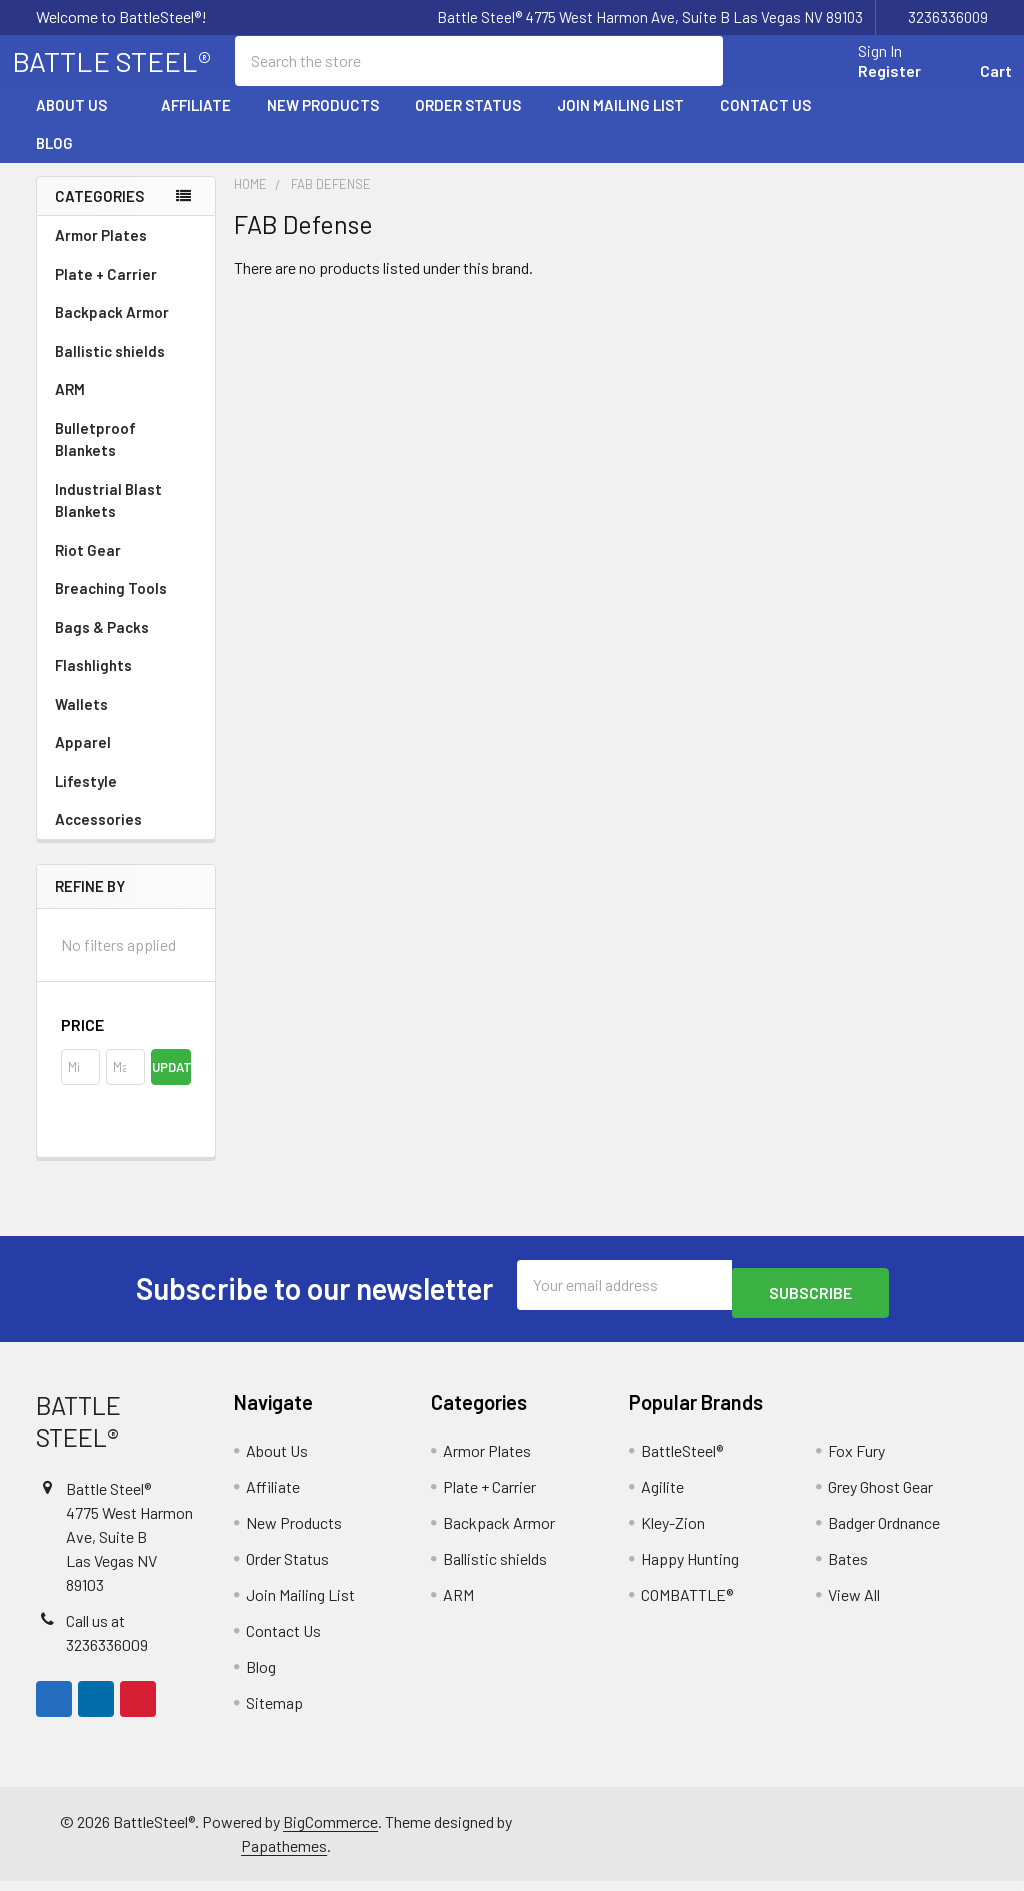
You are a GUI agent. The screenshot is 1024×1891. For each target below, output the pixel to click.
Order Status (468, 123)
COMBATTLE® (687, 1604)
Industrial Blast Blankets (108, 518)
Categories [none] (99, 214)
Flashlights (93, 683)
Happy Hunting (690, 1568)
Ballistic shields (126, 369)
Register (865, 82)
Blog (54, 161)
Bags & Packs (126, 645)
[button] (126, 1043)
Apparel (126, 760)
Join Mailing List (620, 123)
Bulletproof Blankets (95, 457)
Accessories (126, 837)
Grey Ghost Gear (880, 1496)
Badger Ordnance (884, 1532)
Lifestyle (86, 799)
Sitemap (274, 1712)
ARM (70, 407)
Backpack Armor (112, 330)
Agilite (662, 1496)
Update (171, 1085)
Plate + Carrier (106, 292)
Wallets (81, 722)
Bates (848, 1568)
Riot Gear (88, 568)
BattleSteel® (682, 1460)
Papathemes (284, 1855)
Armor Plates (126, 253)
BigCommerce (330, 1831)
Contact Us (765, 123)
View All (854, 1604)
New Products (323, 123)
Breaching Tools (111, 606)
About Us (80, 123)
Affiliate (196, 123)
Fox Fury (856, 1460)
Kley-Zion (673, 1532)
